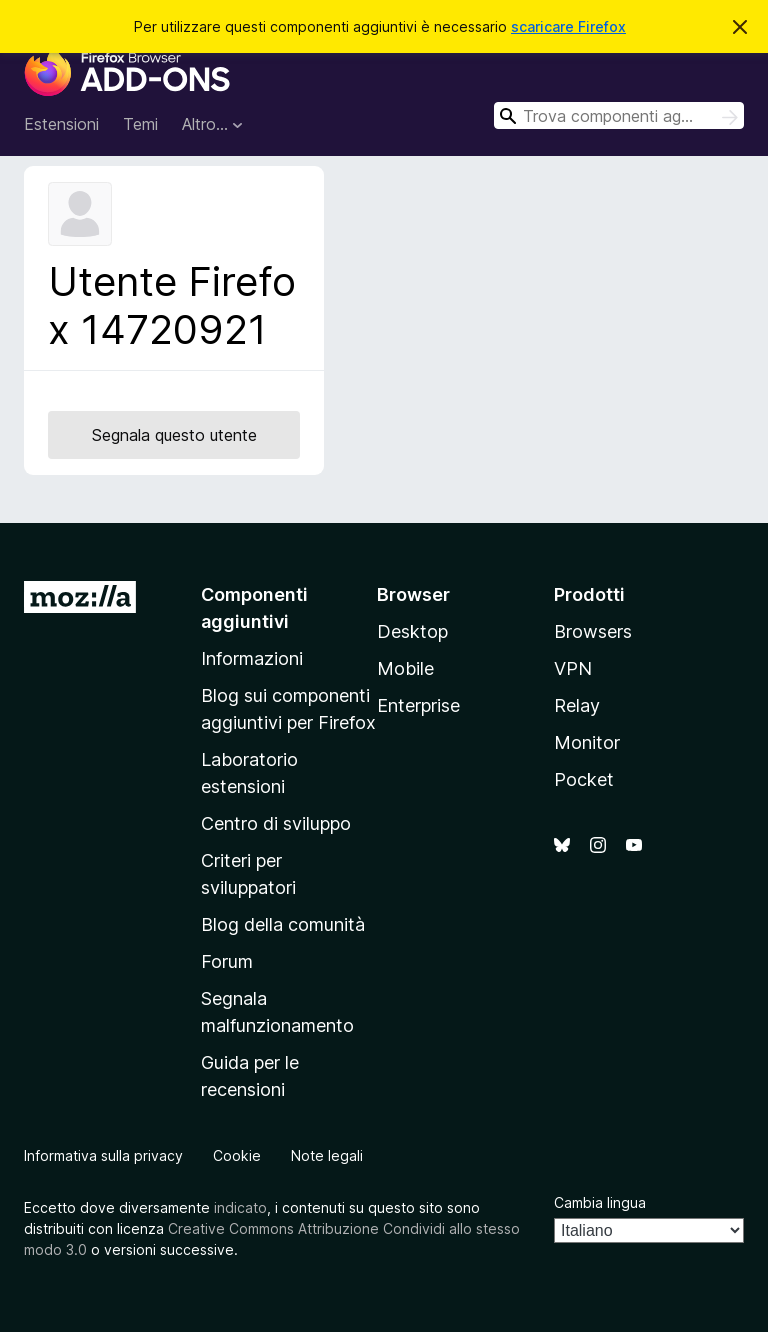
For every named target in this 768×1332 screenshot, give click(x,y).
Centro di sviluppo (276, 823)
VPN (573, 668)
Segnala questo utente (174, 435)
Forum (227, 961)
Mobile (405, 668)
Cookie (237, 1155)
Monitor (587, 742)
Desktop (412, 631)
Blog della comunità (283, 924)
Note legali (327, 1155)
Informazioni (252, 658)
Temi (140, 124)
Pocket (584, 779)
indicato (240, 1207)
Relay (577, 705)
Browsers (593, 631)
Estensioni (61, 124)
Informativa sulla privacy (103, 1155)
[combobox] (619, 115)
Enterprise (418, 705)
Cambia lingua (600, 1202)
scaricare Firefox (568, 26)
